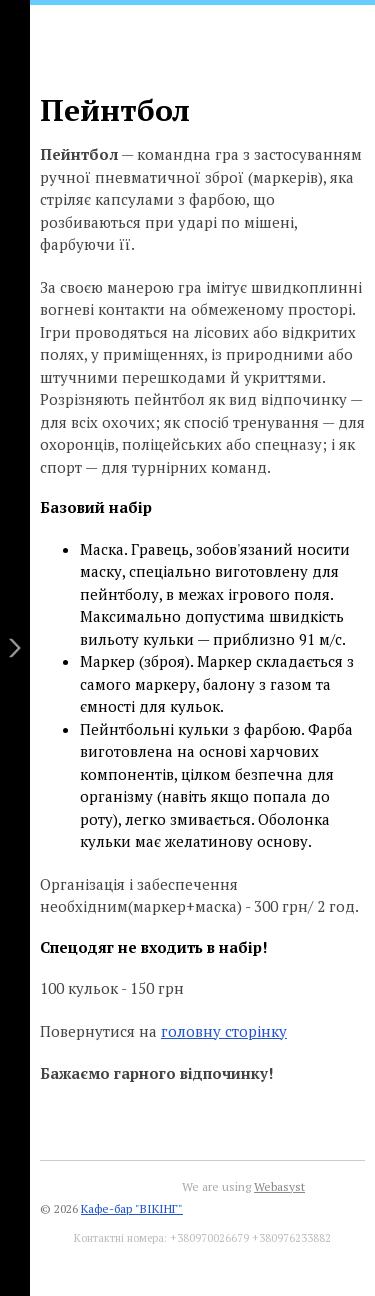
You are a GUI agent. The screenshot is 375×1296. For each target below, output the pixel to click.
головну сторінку (224, 1031)
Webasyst (279, 1186)
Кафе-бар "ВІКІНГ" (132, 1208)
